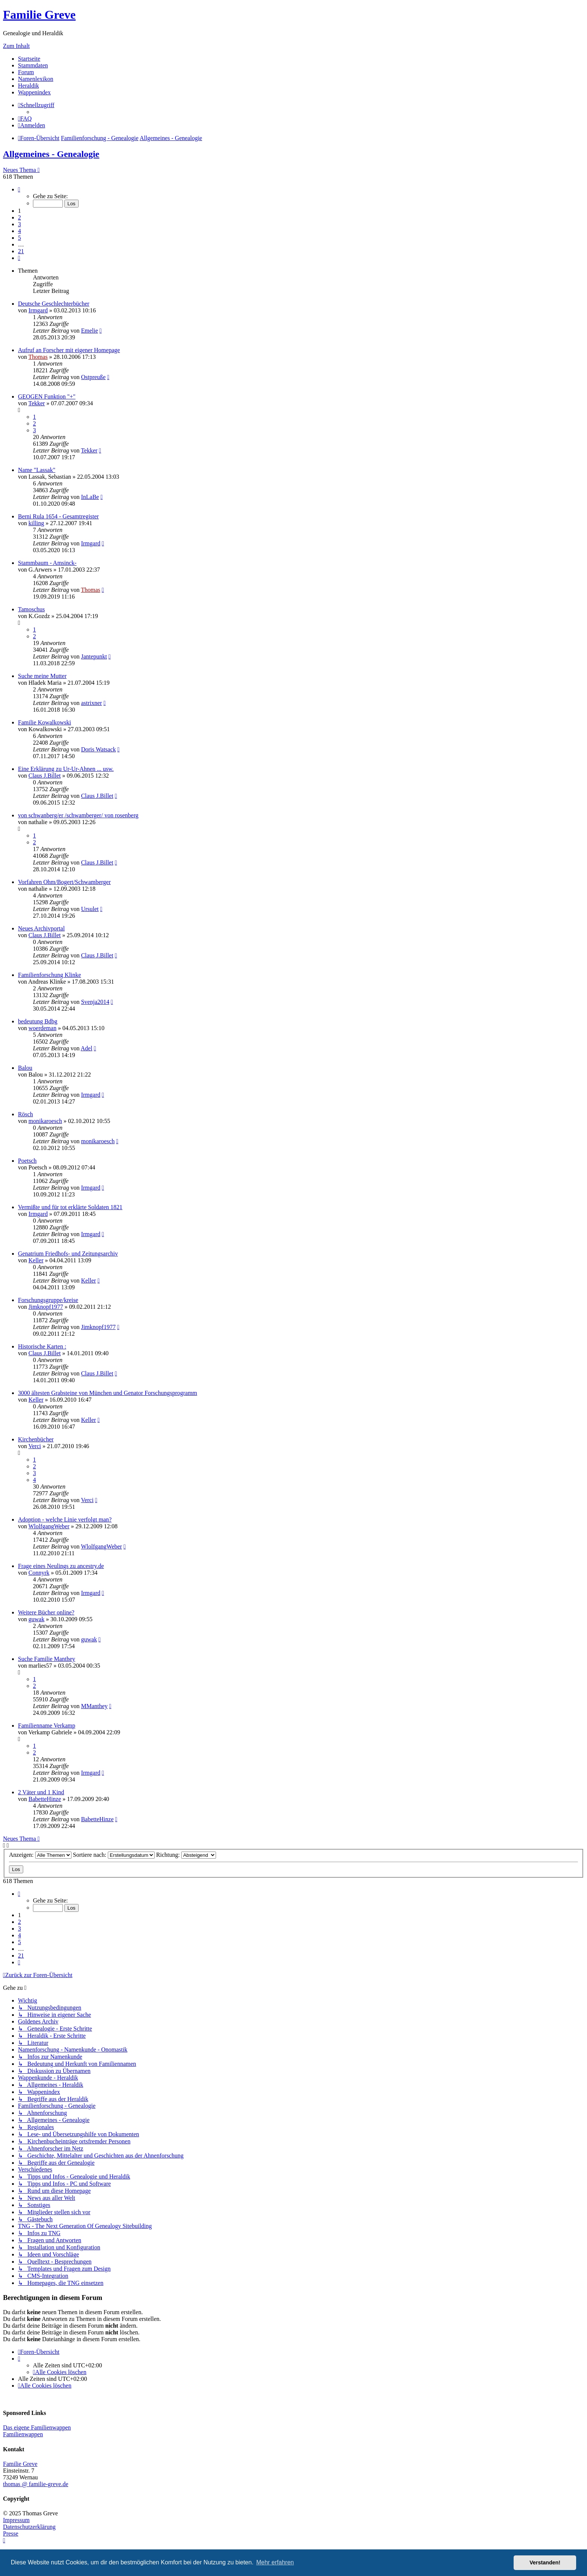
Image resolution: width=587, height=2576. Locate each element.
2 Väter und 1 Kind (41, 1792)
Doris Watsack (98, 749)
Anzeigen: (40, 1855)
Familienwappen (23, 2434)
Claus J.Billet (44, 775)
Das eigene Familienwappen (37, 2427)
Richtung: (186, 1855)
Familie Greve (39, 14)
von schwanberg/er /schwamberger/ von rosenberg (78, 815)
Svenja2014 (95, 1002)
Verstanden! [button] (545, 2563)
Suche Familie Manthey (46, 1659)
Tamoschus (31, 609)
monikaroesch (45, 1121)
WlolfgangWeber (49, 1526)
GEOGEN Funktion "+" (47, 396)
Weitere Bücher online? (46, 1612)
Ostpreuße (93, 377)
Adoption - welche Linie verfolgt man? (65, 1519)
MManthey (94, 1706)
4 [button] (19, 231)
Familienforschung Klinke (49, 975)
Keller (35, 1260)
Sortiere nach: (114, 1855)
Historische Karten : (42, 1346)
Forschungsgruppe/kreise (48, 1300)
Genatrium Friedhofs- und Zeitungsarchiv (68, 1253)
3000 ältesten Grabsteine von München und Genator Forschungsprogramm (107, 1393)
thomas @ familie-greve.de (35, 2484)
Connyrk (38, 1572)
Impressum (16, 2520)
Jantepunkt (94, 656)
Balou (25, 1068)
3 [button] (19, 224)
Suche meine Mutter (42, 676)
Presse (10, 2533)
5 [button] (19, 237)
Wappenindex (34, 92)
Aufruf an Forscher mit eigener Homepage (69, 350)
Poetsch (27, 1160)
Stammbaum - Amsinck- (47, 563)
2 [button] (19, 217)
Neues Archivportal (41, 928)
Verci (34, 1446)
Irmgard (38, 310)
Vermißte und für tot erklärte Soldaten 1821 (70, 1207)
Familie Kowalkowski (44, 722)
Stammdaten (33, 65)
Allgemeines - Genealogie (51, 154)
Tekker (36, 403)
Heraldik (28, 85)
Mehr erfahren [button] (275, 2562)
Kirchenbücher (36, 1439)
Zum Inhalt (16, 46)
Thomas (38, 357)
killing (36, 523)
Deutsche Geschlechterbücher (53, 303)
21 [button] (21, 251)
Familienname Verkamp (46, 1725)
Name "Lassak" (36, 470)
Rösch (25, 1114)
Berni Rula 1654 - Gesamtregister (58, 516)
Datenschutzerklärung (29, 2527)
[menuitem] (25, 118)
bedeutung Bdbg (37, 1021)
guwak (36, 1619)
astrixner (91, 703)
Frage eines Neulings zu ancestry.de (61, 1566)
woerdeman (42, 1028)
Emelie (89, 330)
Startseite (29, 58)
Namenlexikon (35, 79)
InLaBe (90, 497)
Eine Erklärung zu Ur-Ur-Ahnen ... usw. (66, 769)
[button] (19, 189)
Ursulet (89, 909)
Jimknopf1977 (45, 1307)
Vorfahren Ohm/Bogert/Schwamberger (64, 882)
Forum (26, 72)
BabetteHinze (44, 1799)
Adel (86, 1048)
